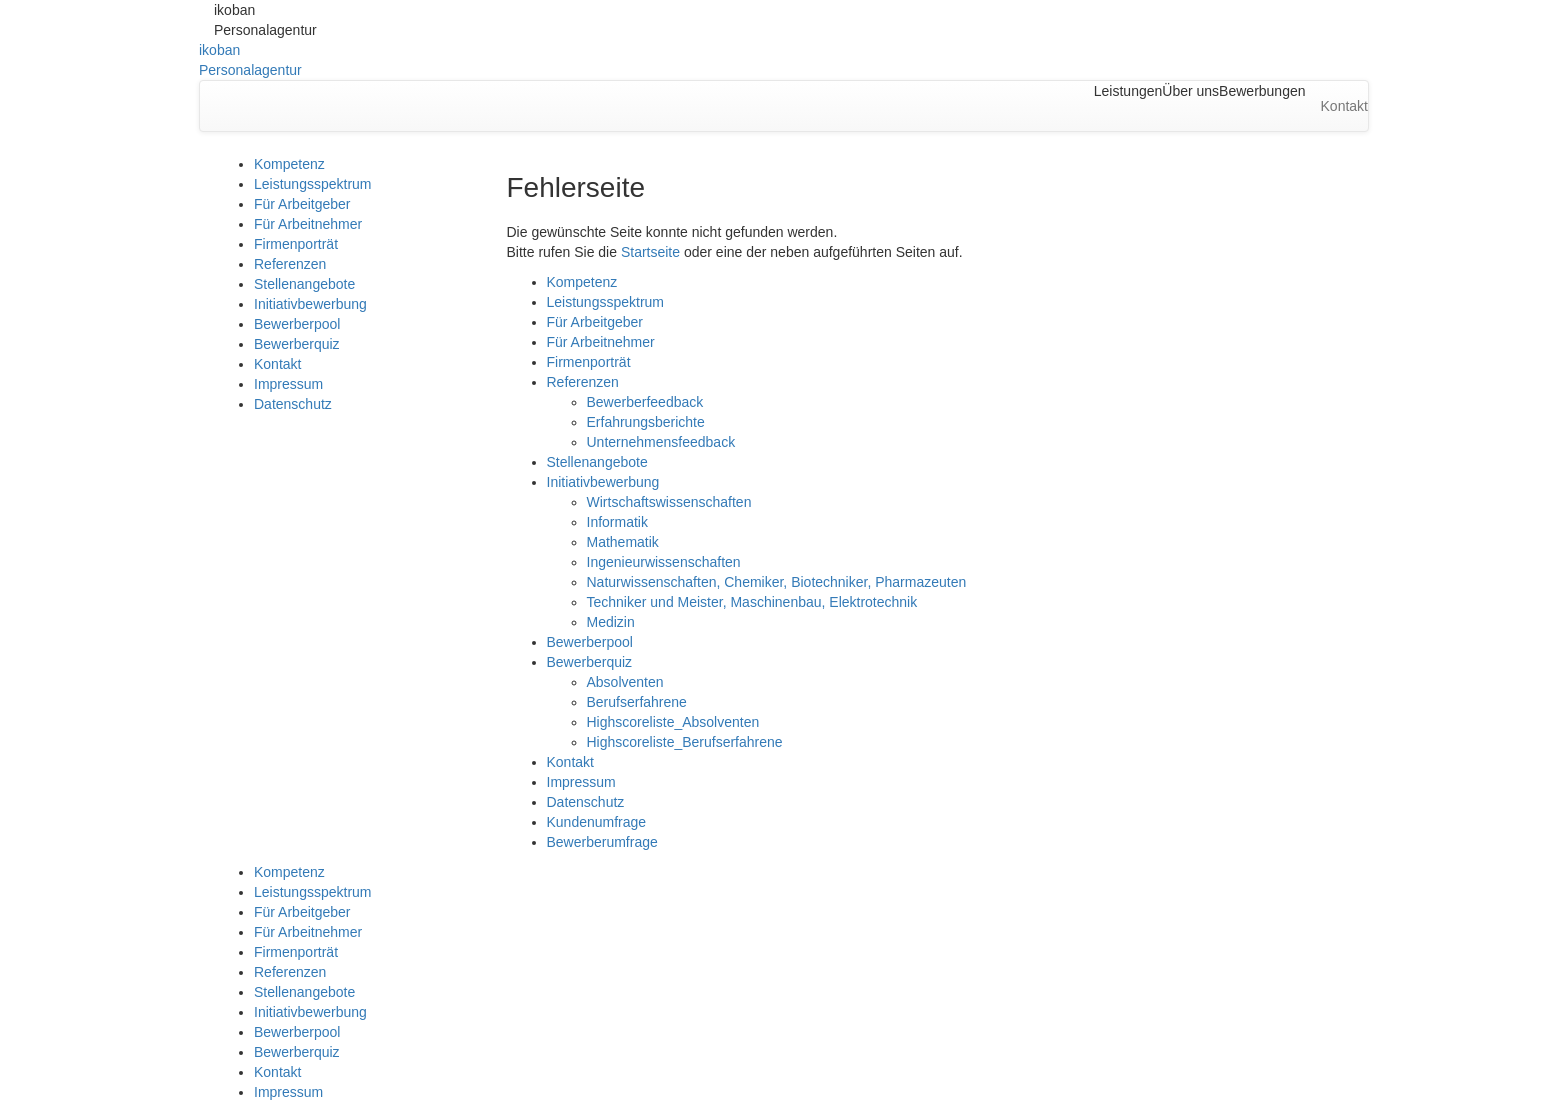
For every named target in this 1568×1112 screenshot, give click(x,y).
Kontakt (277, 364)
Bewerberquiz (297, 344)
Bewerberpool (297, 324)
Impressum (288, 384)
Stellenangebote (304, 284)
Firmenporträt (296, 244)
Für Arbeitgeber (302, 204)
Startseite (650, 252)
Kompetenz (289, 164)
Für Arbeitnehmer (308, 224)
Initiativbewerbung (310, 304)
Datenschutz (293, 404)
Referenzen (290, 264)
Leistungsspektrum (313, 184)
